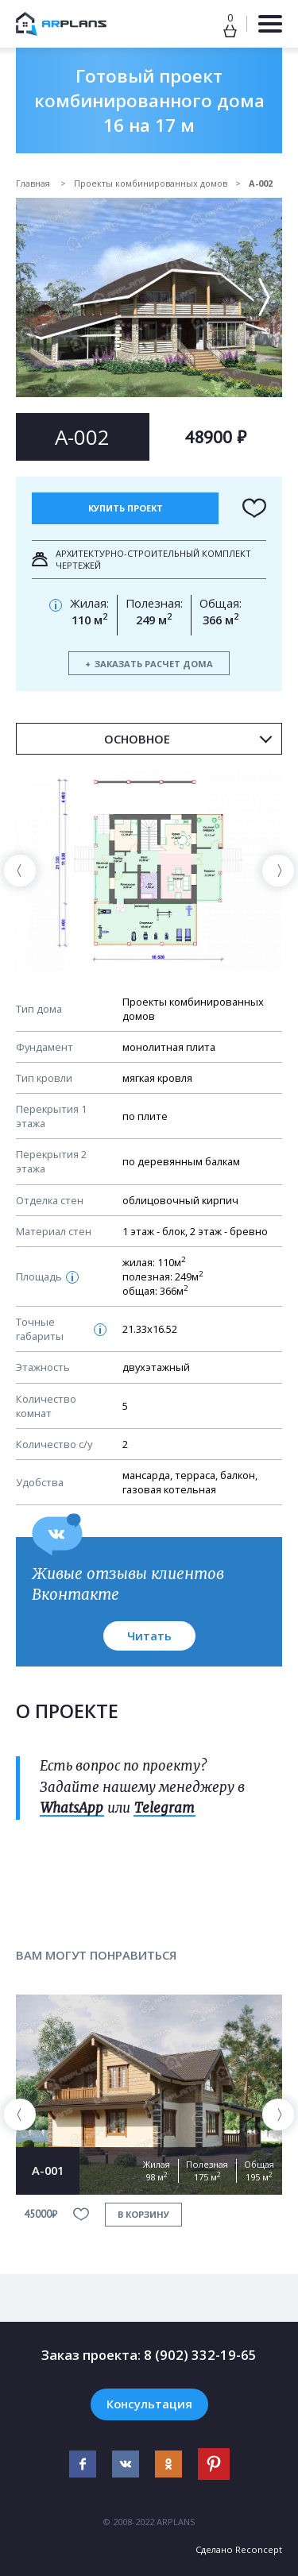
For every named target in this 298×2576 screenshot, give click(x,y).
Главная (34, 183)
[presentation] (20, 870)
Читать (149, 1635)
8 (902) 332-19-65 (200, 2355)
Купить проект (125, 508)
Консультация (149, 2404)
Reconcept (258, 2549)
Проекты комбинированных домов (150, 183)
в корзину (143, 2214)
